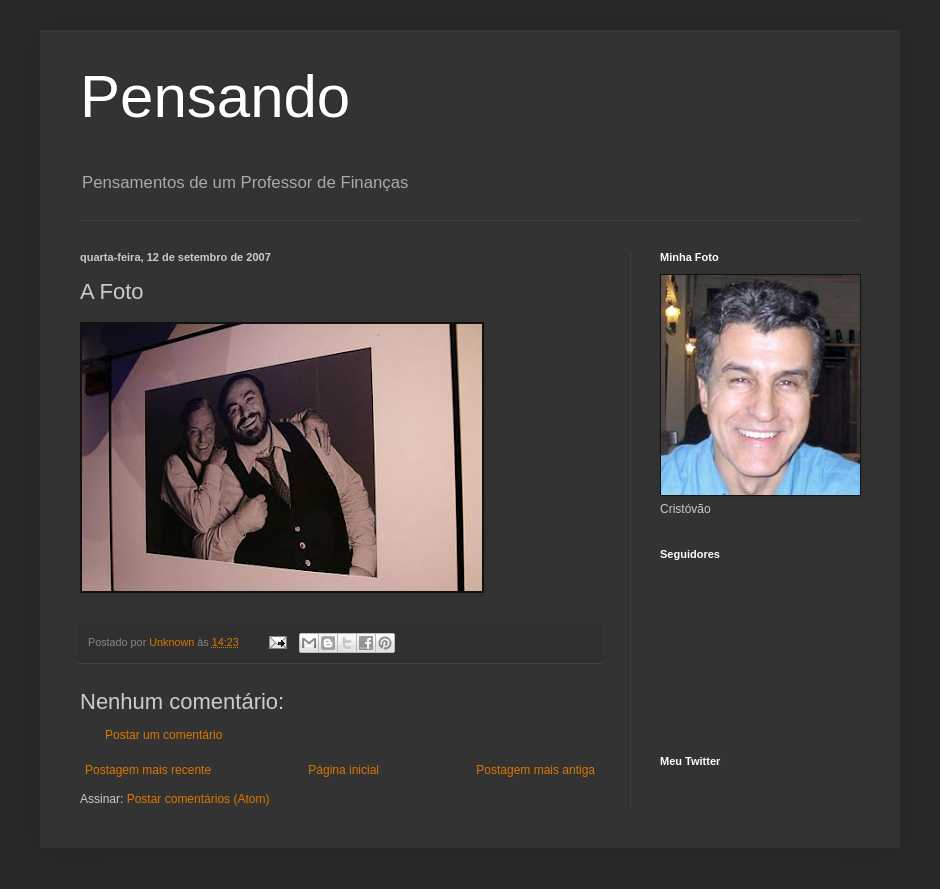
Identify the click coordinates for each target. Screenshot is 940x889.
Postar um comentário (163, 735)
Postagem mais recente (148, 770)
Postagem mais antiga (535, 770)
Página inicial (343, 770)
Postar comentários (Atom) (198, 799)
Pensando (215, 96)
